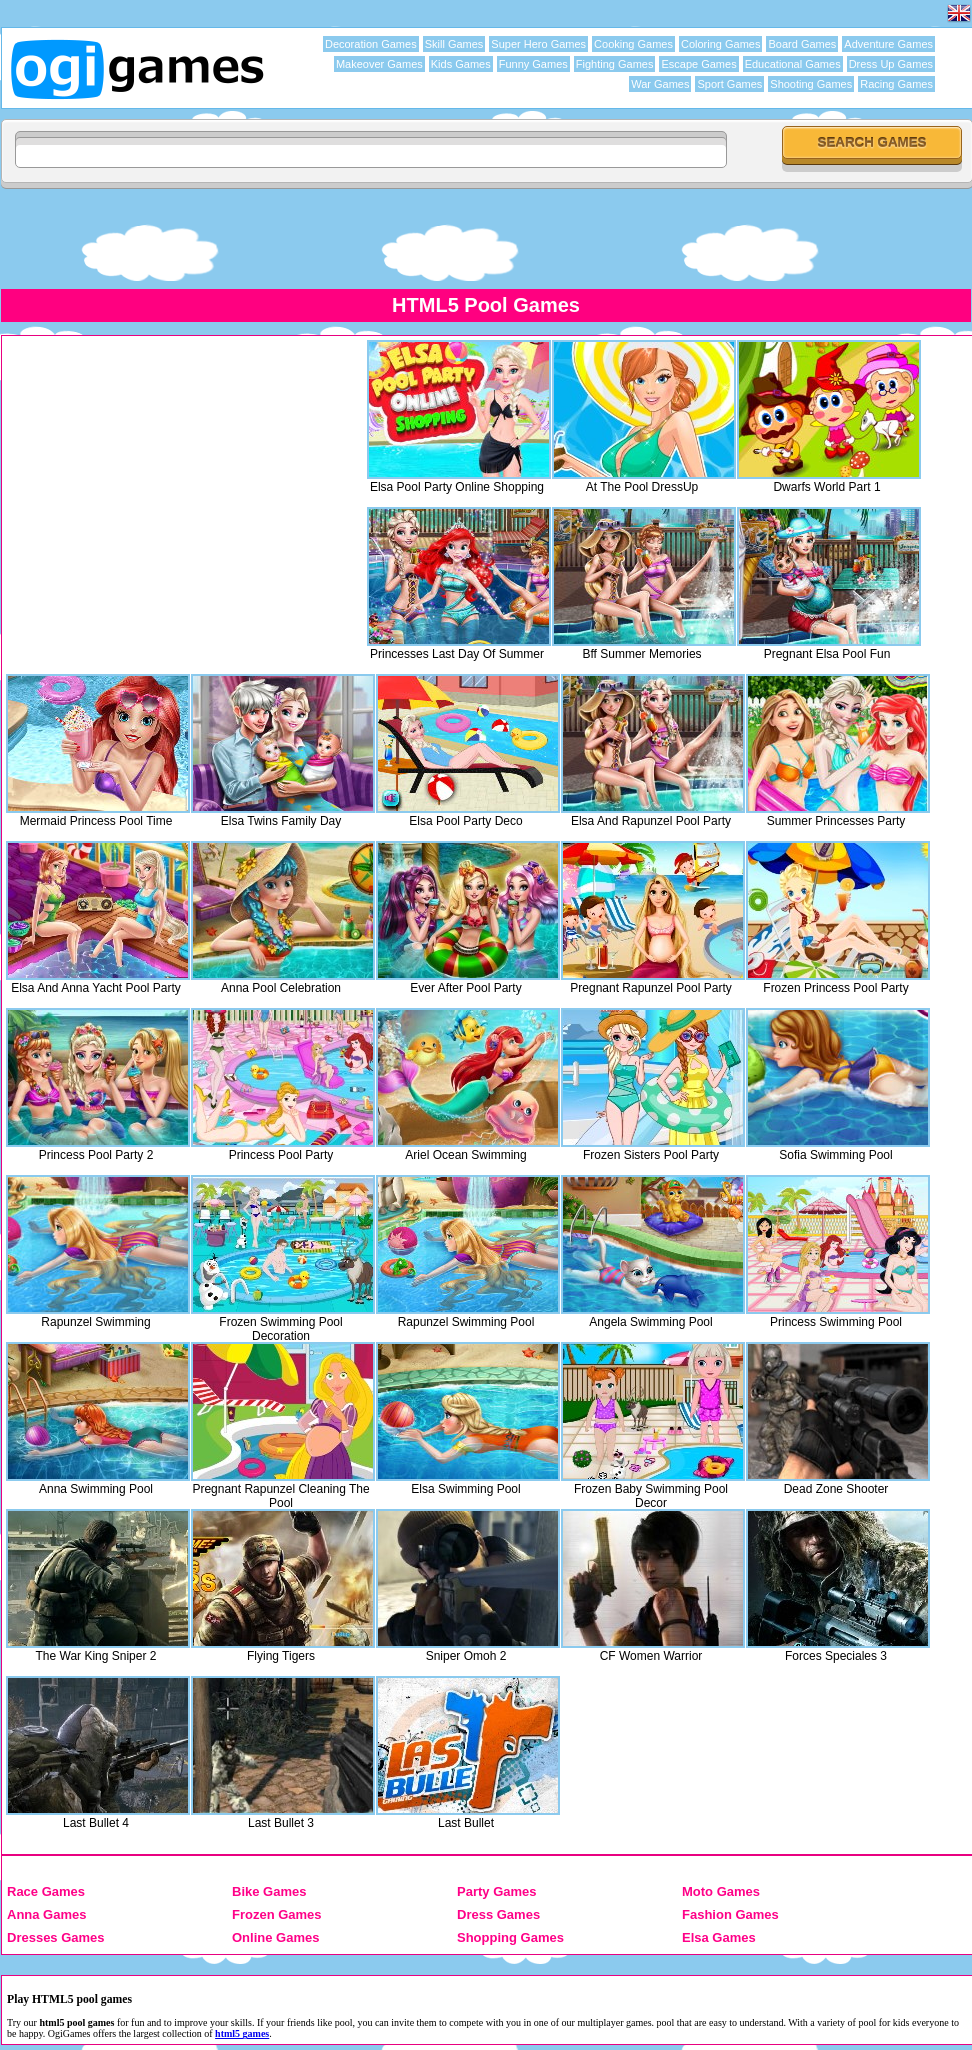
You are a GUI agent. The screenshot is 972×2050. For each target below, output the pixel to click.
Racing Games (896, 84)
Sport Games (729, 84)
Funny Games (533, 64)
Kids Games (461, 64)
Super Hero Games (538, 44)
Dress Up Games (891, 64)
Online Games (275, 1937)
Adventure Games (888, 44)
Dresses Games (56, 1937)
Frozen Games (277, 1914)
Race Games (46, 1891)
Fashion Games (730, 1914)
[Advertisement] (486, 238)
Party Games (497, 1891)
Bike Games (269, 1891)
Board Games (802, 44)
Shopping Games (510, 1937)
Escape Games (698, 64)
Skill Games (454, 44)
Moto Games (721, 1891)
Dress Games (498, 1914)
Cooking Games (633, 44)
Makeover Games (379, 64)
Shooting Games (811, 84)
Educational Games (793, 64)
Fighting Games (615, 64)
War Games (660, 84)
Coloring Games (720, 44)
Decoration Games (371, 44)
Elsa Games (719, 1937)
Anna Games (46, 1914)
